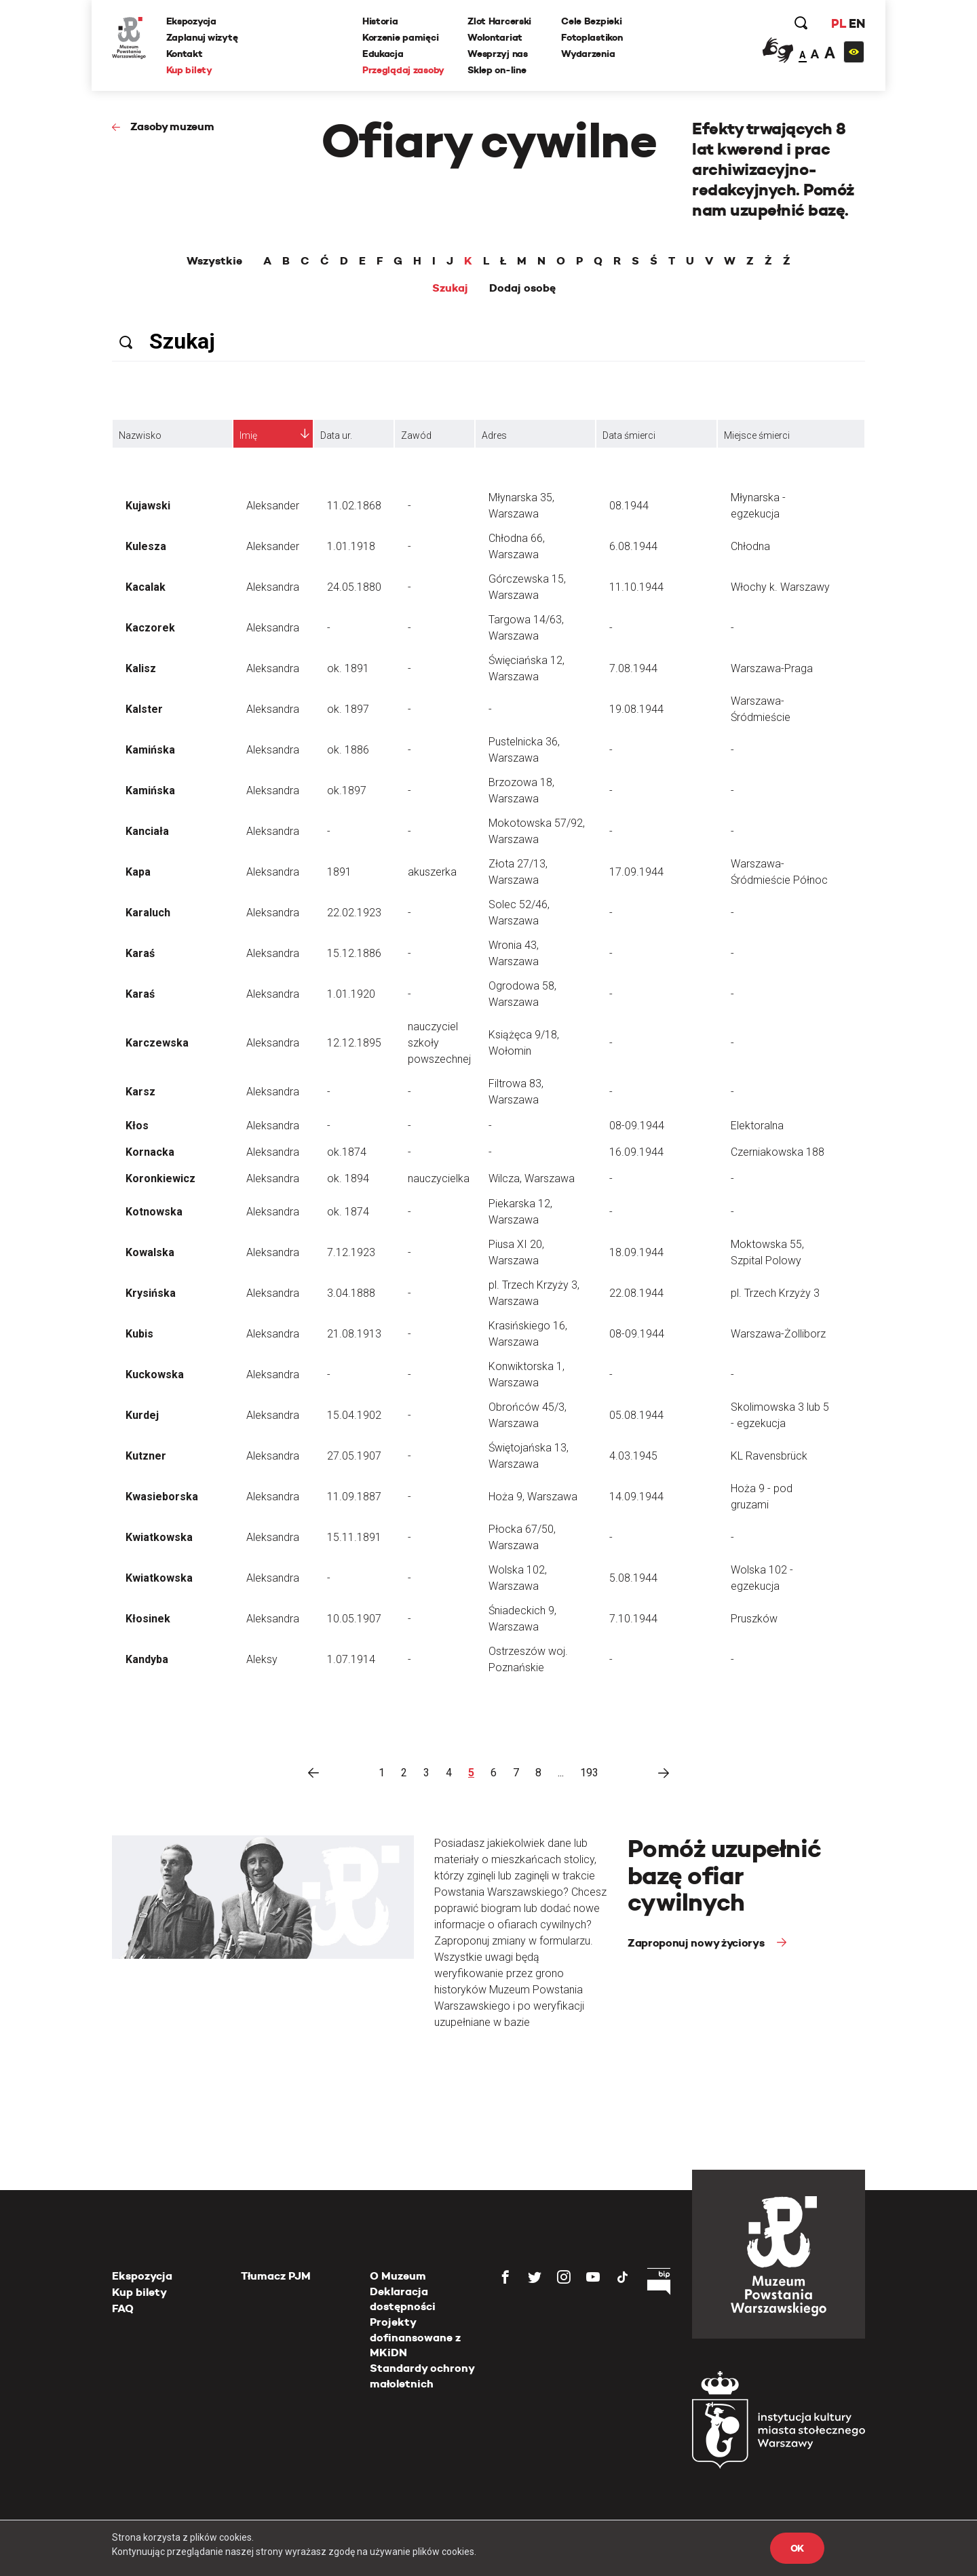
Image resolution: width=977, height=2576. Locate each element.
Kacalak (146, 587)
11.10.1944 (636, 587)
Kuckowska (155, 1374)
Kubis (139, 1333)
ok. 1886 (348, 749)
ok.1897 (346, 790)
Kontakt (184, 53)
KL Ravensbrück (769, 1455)
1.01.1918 (351, 546)
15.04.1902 (354, 1415)
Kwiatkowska (159, 1537)
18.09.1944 (636, 1252)
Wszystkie (214, 261)
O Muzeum (398, 2276)
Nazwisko (140, 435)
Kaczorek (150, 627)
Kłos (137, 1125)
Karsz (140, 1091)
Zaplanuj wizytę (202, 37)
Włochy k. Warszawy (780, 587)
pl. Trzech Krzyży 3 (775, 1293)
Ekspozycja (191, 21)
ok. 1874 (348, 1211)
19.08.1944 (636, 709)
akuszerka (432, 871)
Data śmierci (628, 435)
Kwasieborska (162, 1496)
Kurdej (142, 1415)
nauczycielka (439, 1178)
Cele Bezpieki (591, 21)
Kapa (138, 871)
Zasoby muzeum (172, 126)
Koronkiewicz (160, 1178)
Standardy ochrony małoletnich (422, 2375)
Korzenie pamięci (400, 37)
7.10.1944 (633, 1618)
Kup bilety (189, 70)
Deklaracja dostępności (403, 2299)
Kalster (144, 709)
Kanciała (147, 831)
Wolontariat (494, 37)
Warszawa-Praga (772, 668)
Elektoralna (757, 1125)
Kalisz (141, 668)
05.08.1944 (636, 1415)
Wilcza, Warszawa (531, 1178)
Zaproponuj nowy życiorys (697, 1943)
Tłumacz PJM (276, 2276)
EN (856, 23)
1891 (339, 871)
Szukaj (450, 288)
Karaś (140, 953)
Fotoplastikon (591, 37)
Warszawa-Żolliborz (778, 1333)
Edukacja (383, 53)
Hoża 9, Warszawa (532, 1496)
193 (589, 1772)
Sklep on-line (496, 70)
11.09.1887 (354, 1496)
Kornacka (150, 1152)
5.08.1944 (633, 1578)
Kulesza (146, 546)
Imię (248, 435)
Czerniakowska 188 (777, 1152)
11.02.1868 (354, 505)
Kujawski (148, 505)
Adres (494, 435)
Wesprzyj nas (497, 53)
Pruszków (754, 1618)
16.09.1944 (636, 1152)
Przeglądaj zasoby (403, 70)
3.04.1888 (351, 1293)
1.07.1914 (351, 1659)
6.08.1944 (633, 546)
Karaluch (148, 912)
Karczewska (157, 1042)
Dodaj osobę (522, 288)
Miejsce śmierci (757, 435)
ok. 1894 (348, 1178)
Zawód (416, 435)
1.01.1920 (351, 994)
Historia (380, 21)
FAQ (123, 2308)
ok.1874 (346, 1152)
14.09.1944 (636, 1496)
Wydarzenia (588, 53)
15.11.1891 (354, 1537)
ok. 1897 (348, 709)
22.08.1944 (636, 1293)
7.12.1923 (351, 1252)
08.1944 (629, 505)
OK (797, 2548)
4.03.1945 (633, 1455)
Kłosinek (148, 1618)
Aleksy (261, 1659)
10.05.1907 (354, 1618)
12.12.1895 (354, 1042)
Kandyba (147, 1659)
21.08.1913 (354, 1333)
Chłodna (750, 546)
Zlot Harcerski (499, 21)
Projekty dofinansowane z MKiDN (415, 2337)
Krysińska (151, 1293)
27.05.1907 (354, 1455)
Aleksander (272, 505)
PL (837, 23)
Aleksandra (272, 587)
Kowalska (150, 1252)
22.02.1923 (354, 912)
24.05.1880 (354, 587)
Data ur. (336, 435)
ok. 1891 (348, 668)
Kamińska (150, 749)
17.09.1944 (636, 871)
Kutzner (146, 1455)
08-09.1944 (636, 1125)
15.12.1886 (354, 953)
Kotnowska (154, 1211)
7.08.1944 (633, 668)
